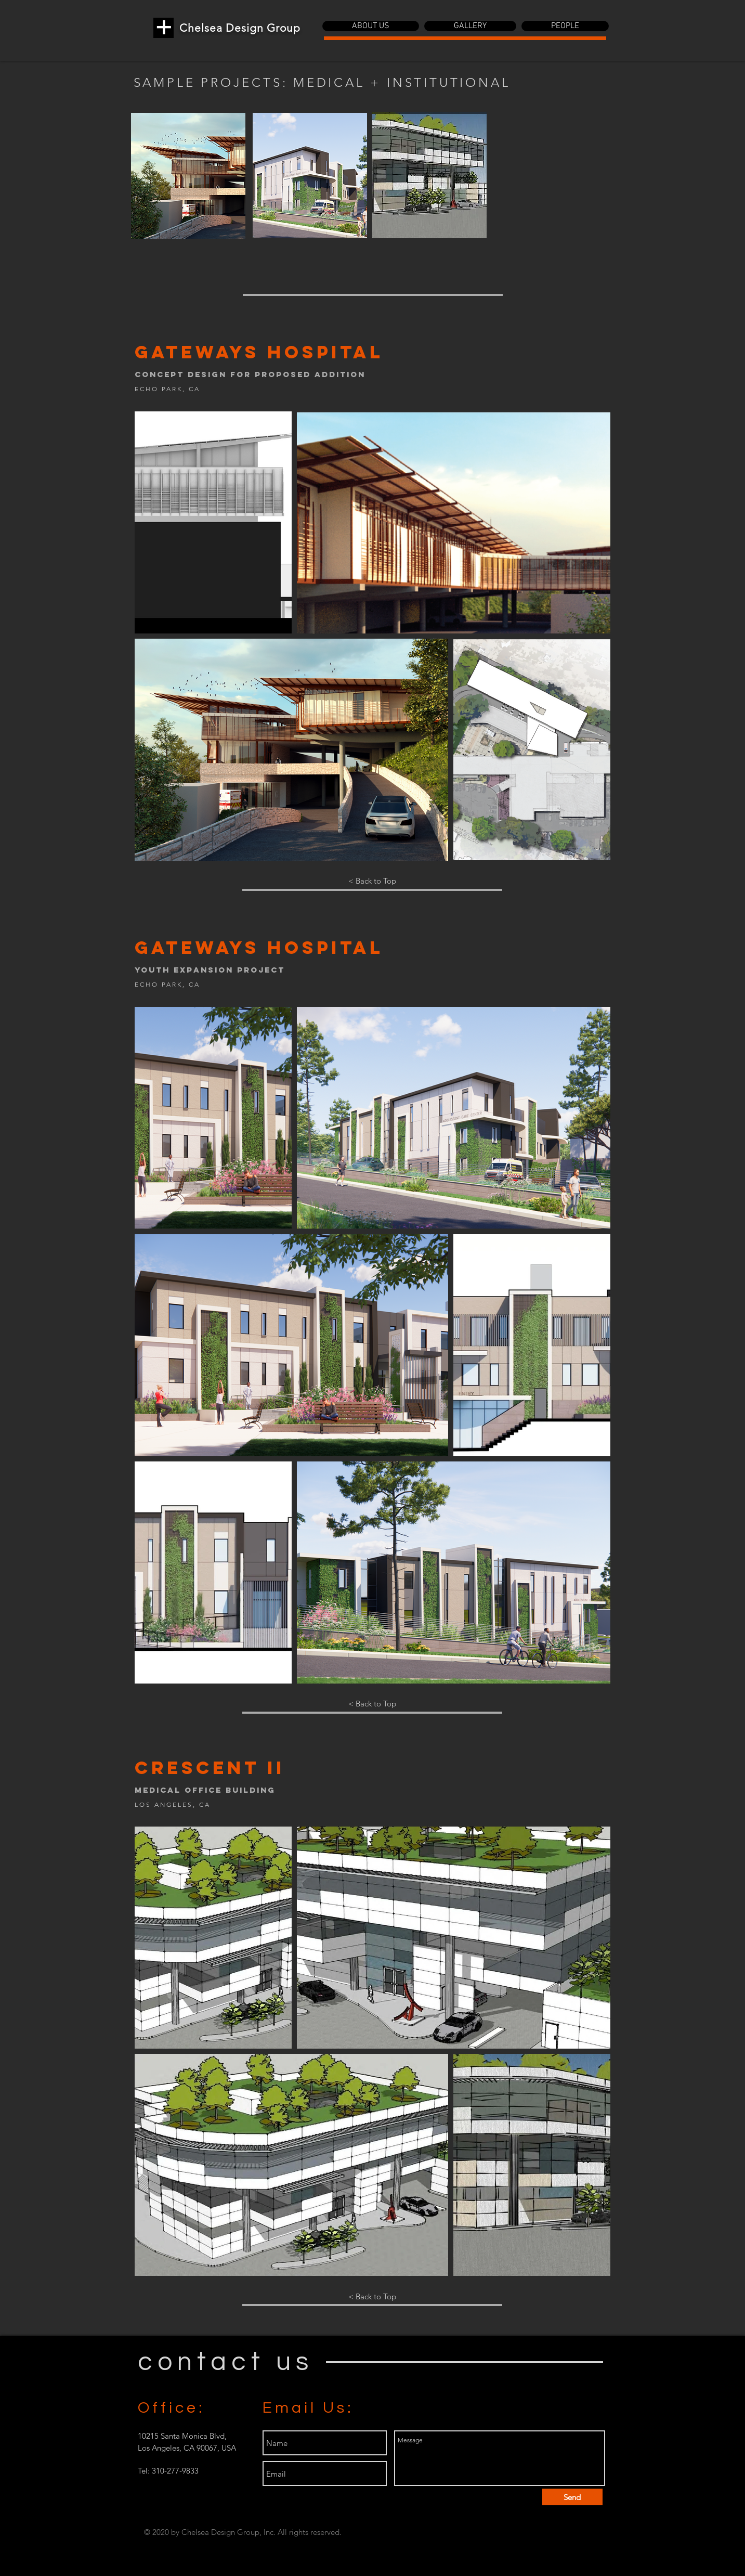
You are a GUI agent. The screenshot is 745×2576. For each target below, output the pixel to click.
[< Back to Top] (372, 881)
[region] (188, 176)
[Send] (572, 2497)
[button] (370, 26)
